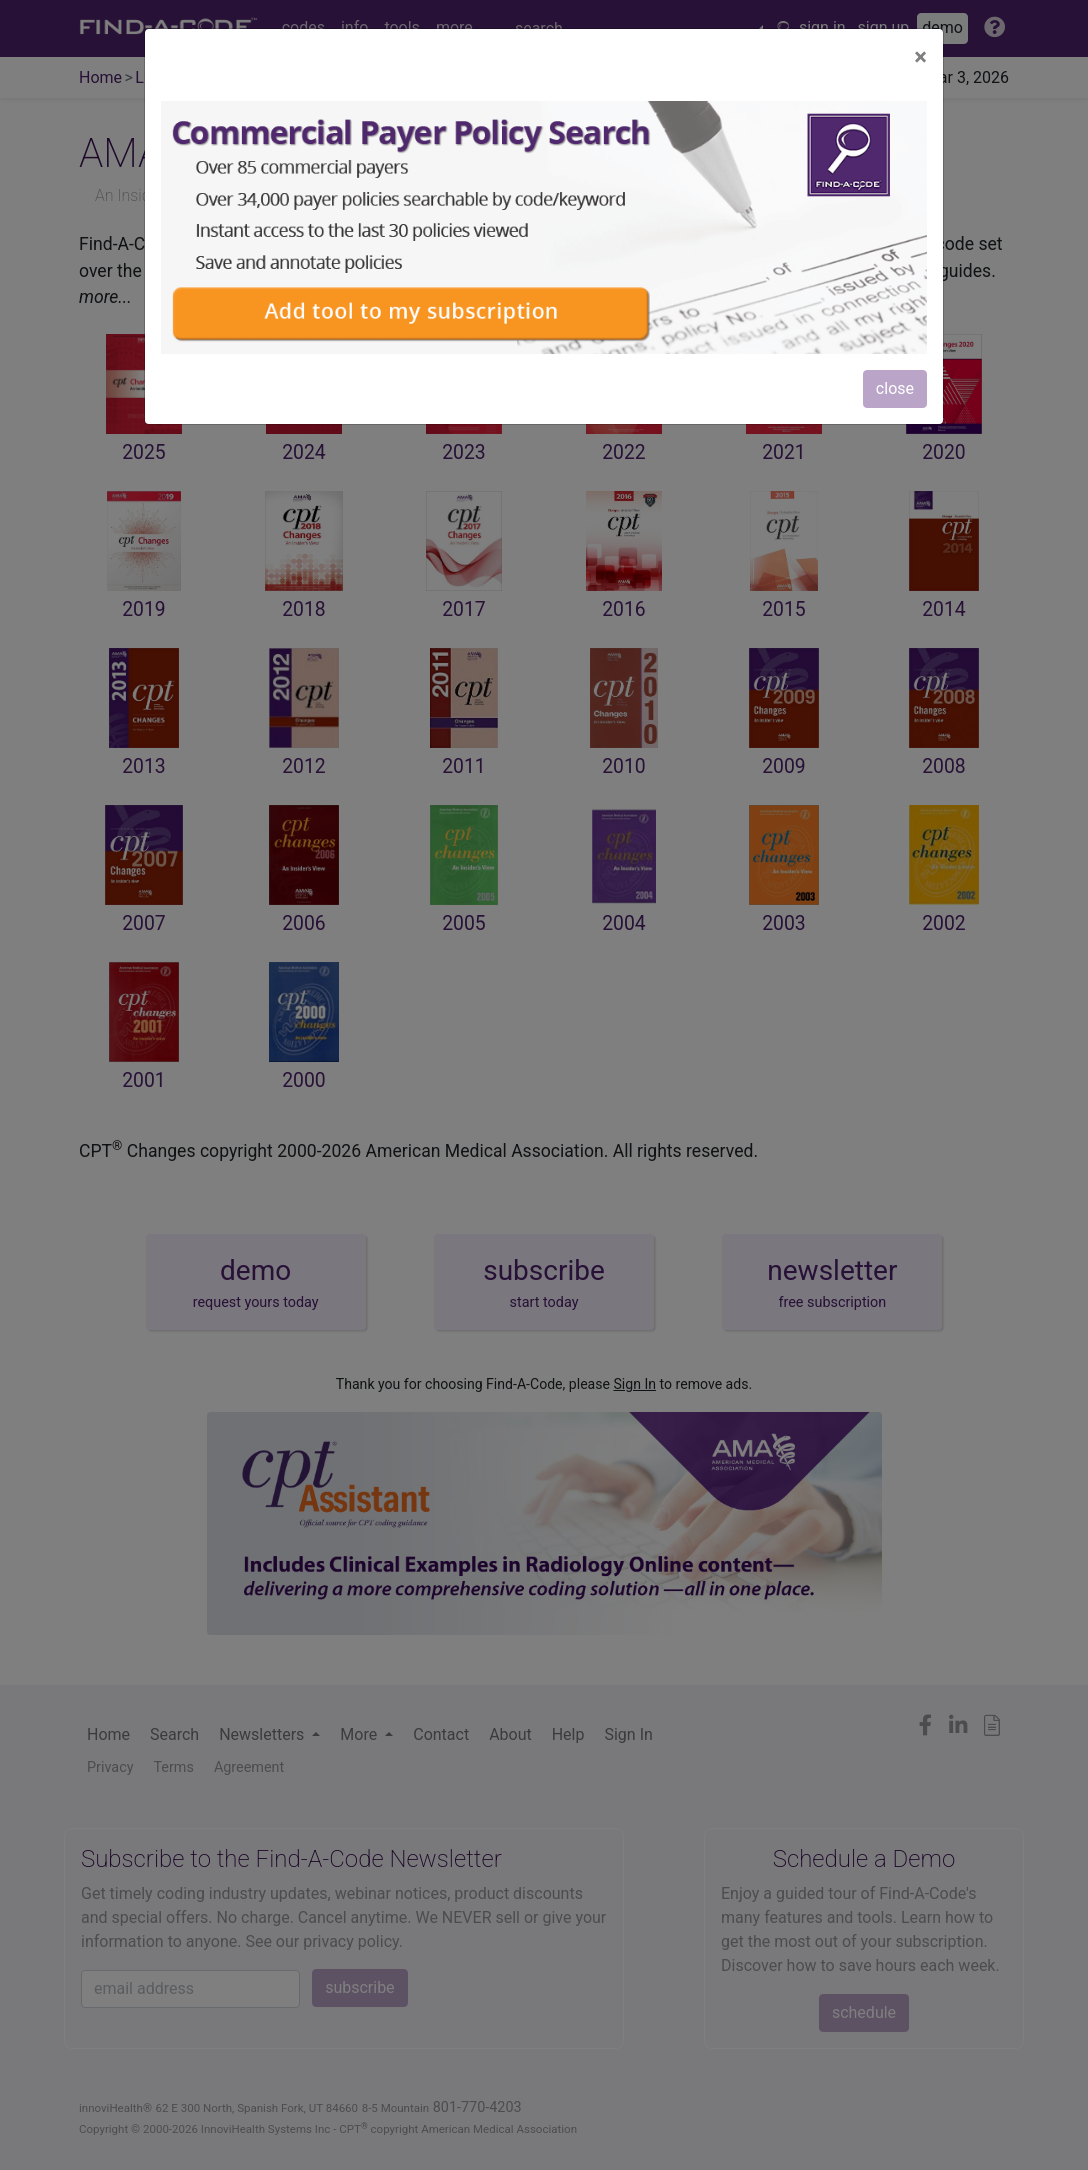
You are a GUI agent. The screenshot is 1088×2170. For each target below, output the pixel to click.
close (895, 388)
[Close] (920, 57)
